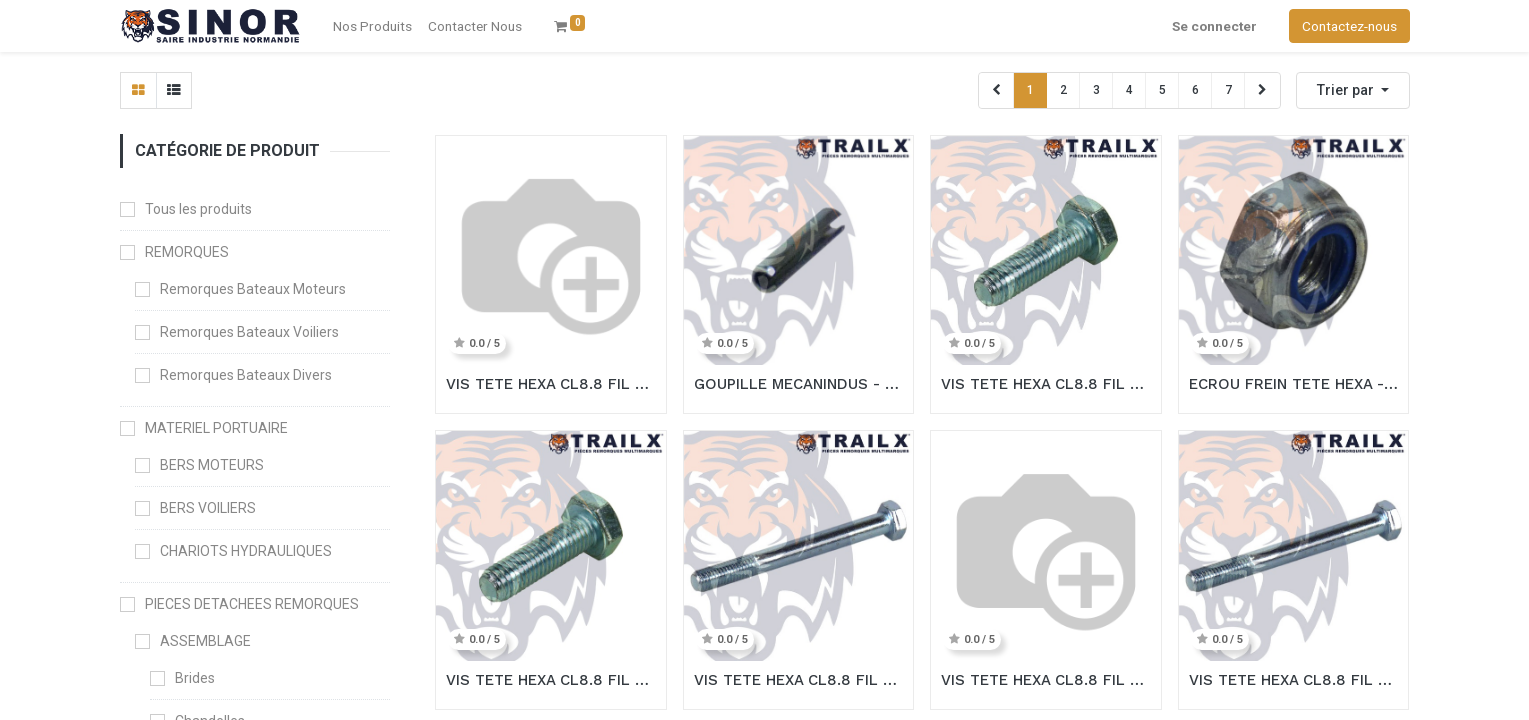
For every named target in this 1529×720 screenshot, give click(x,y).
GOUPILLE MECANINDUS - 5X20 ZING (799, 384)
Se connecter (1214, 26)
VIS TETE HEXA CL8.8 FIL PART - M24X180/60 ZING (1294, 680)
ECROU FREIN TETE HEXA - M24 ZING (1294, 384)
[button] (1353, 90)
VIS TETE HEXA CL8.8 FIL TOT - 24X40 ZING (551, 680)
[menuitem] (475, 26)
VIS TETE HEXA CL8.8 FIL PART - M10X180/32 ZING (1046, 680)
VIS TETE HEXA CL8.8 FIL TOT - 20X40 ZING (1046, 384)
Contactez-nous (1349, 26)
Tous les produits (198, 209)
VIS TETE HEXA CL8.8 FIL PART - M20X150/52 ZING (799, 680)
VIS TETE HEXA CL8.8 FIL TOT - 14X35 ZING (551, 384)
